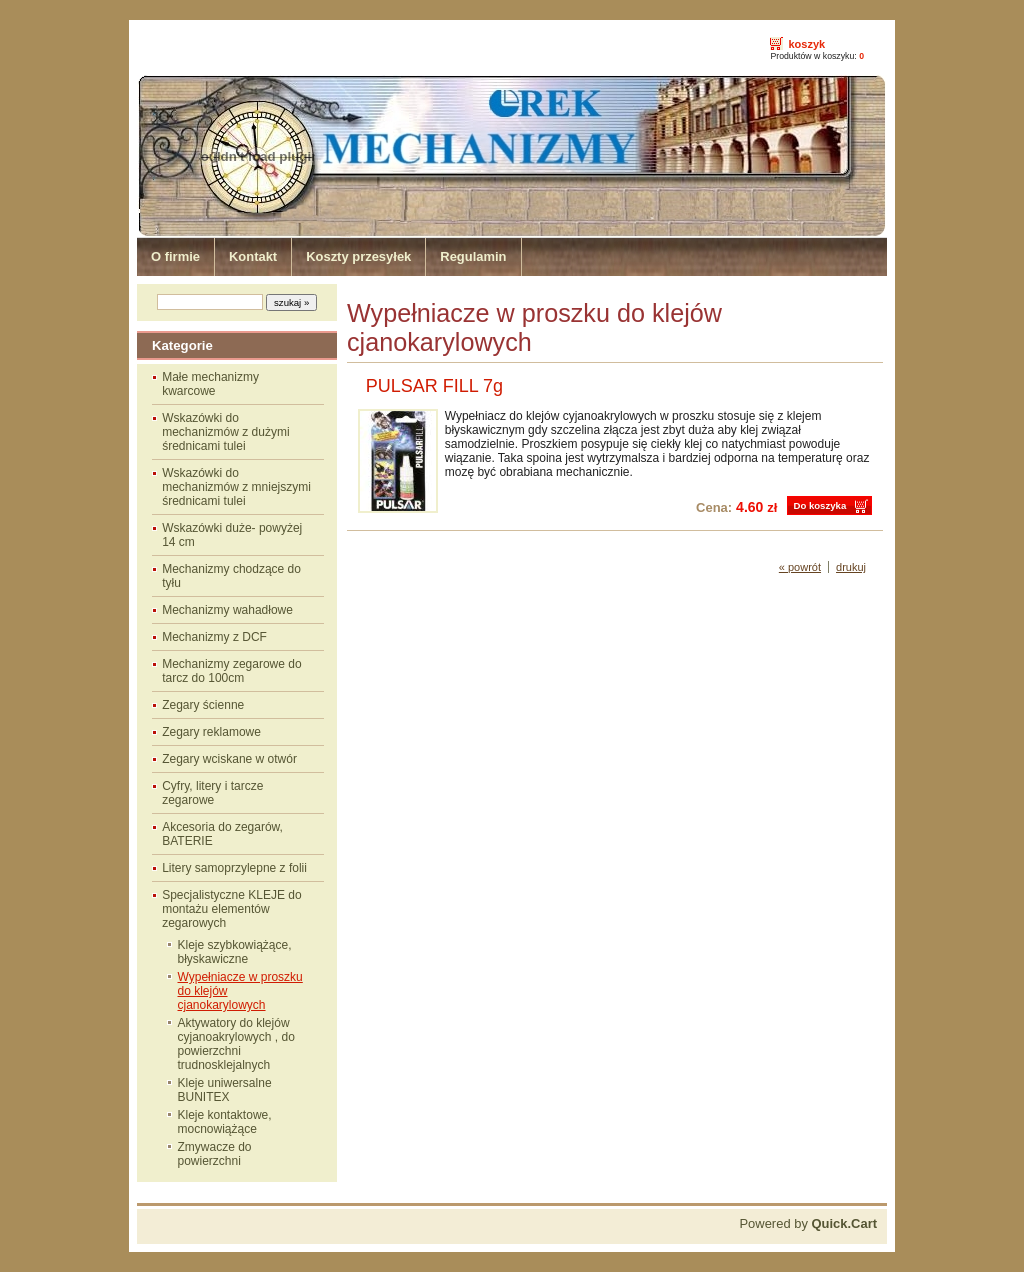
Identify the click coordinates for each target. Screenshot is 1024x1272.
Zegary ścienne (203, 705)
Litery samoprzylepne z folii (234, 868)
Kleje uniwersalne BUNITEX (225, 1090)
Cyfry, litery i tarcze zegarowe (212, 793)
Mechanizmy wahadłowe (227, 610)
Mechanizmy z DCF (214, 637)
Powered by (808, 1223)
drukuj (851, 567)
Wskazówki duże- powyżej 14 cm (232, 535)
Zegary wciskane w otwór (229, 759)
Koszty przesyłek (358, 256)
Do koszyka (819, 505)
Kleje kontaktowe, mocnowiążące (225, 1122)
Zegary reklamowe (211, 732)
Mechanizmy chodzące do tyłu (231, 576)
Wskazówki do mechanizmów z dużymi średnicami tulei (225, 432)
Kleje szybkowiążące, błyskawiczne (235, 952)
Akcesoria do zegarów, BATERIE (222, 834)
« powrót (800, 567)
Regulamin (473, 256)
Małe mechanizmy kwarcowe (210, 384)
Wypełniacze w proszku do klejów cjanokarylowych (240, 991)
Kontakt (253, 256)
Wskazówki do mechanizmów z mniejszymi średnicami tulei (236, 487)
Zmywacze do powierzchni (215, 1154)
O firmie (175, 256)
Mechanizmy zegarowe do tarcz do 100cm (231, 671)
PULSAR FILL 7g (434, 386)
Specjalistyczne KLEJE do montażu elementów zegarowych (231, 909)
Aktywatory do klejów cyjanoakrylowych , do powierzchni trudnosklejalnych (236, 1044)
